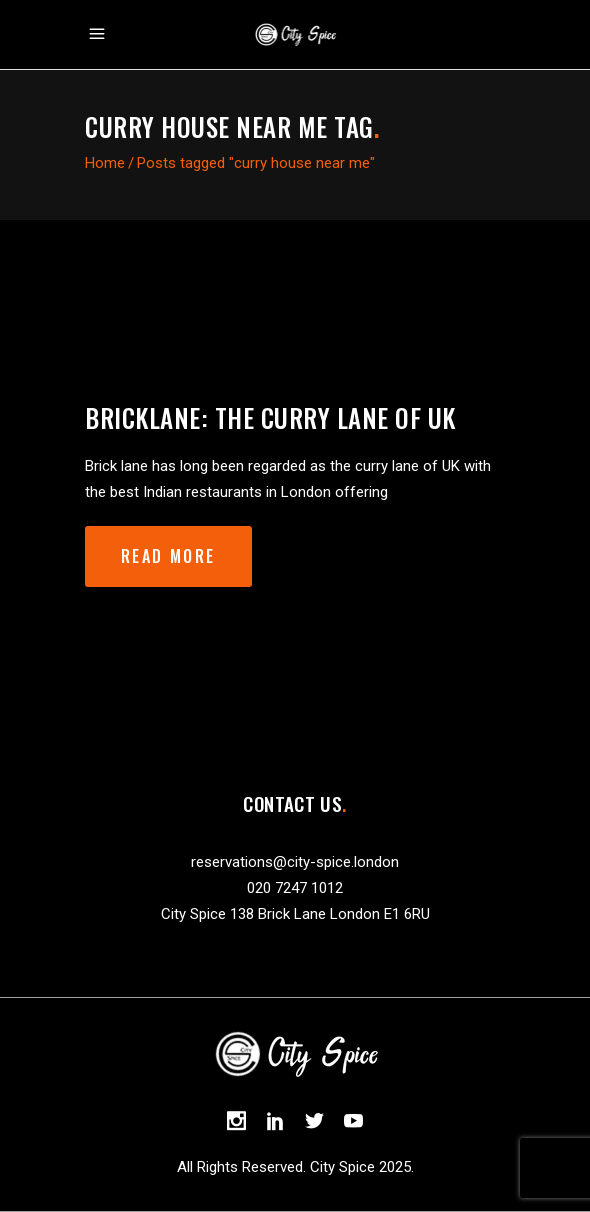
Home (105, 163)
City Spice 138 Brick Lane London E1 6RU (295, 914)
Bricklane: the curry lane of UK (270, 417)
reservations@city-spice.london (295, 862)
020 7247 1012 (295, 888)
